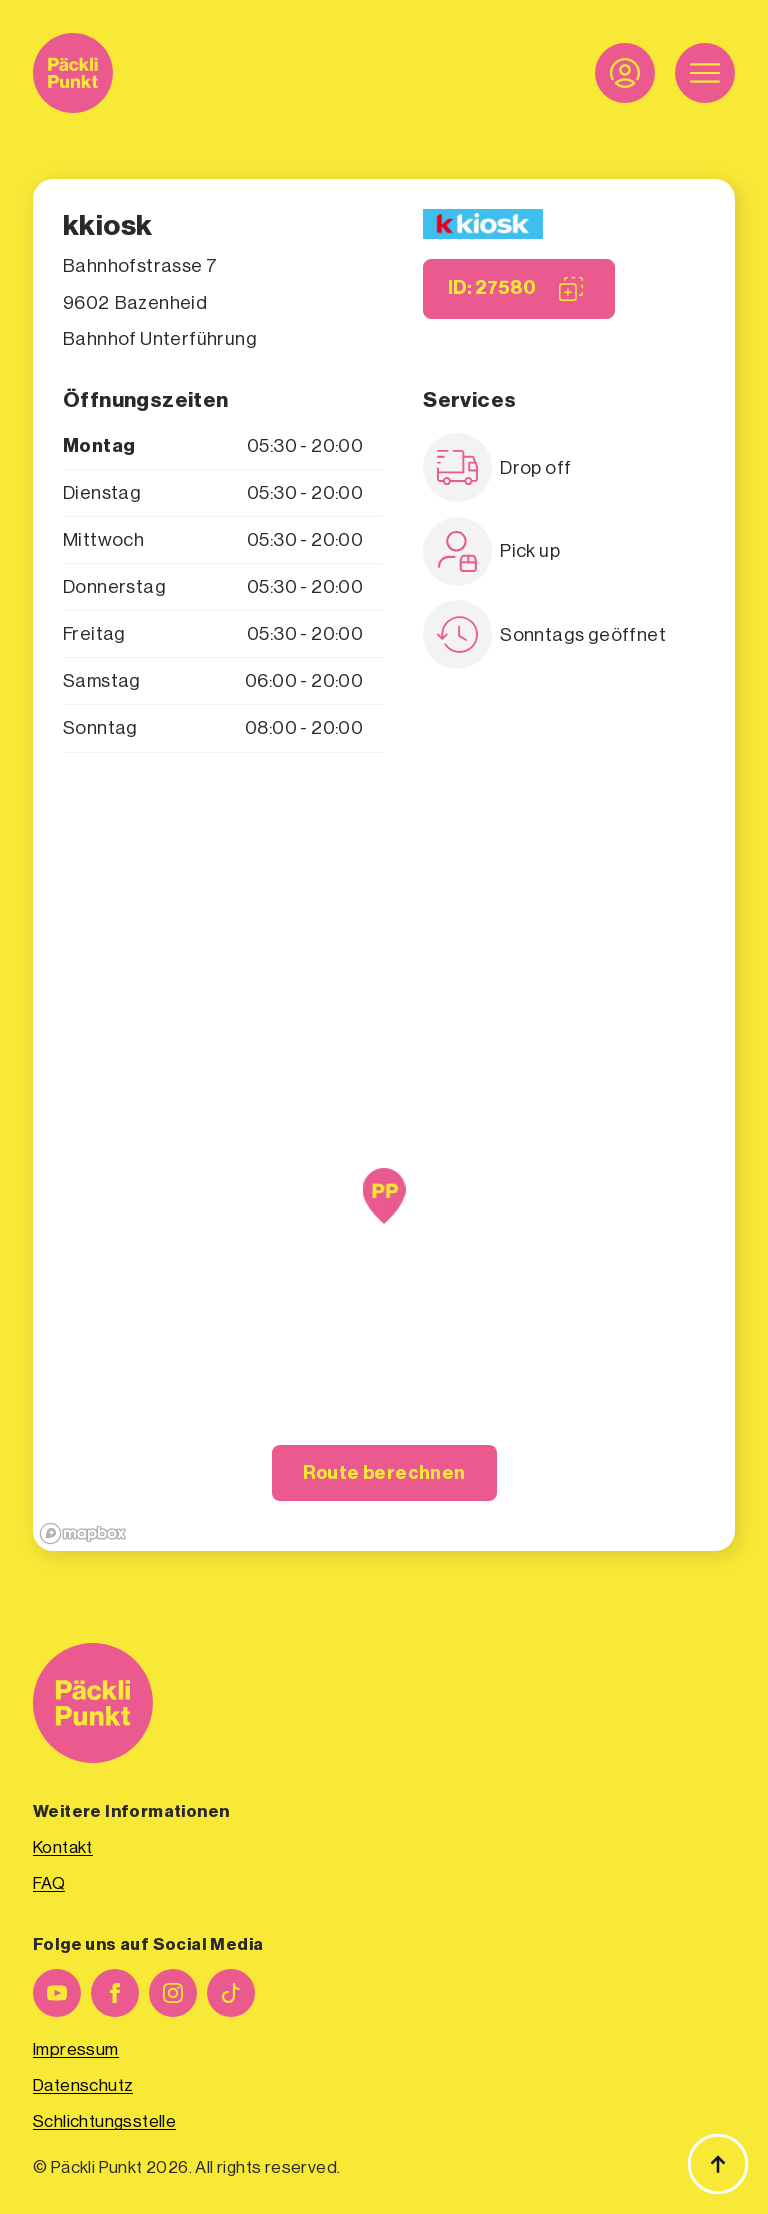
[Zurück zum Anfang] (718, 2164)
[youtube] (57, 1993)
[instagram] (173, 1993)
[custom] (231, 1993)
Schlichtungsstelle (104, 2121)
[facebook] (115, 1993)
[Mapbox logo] (83, 1533)
